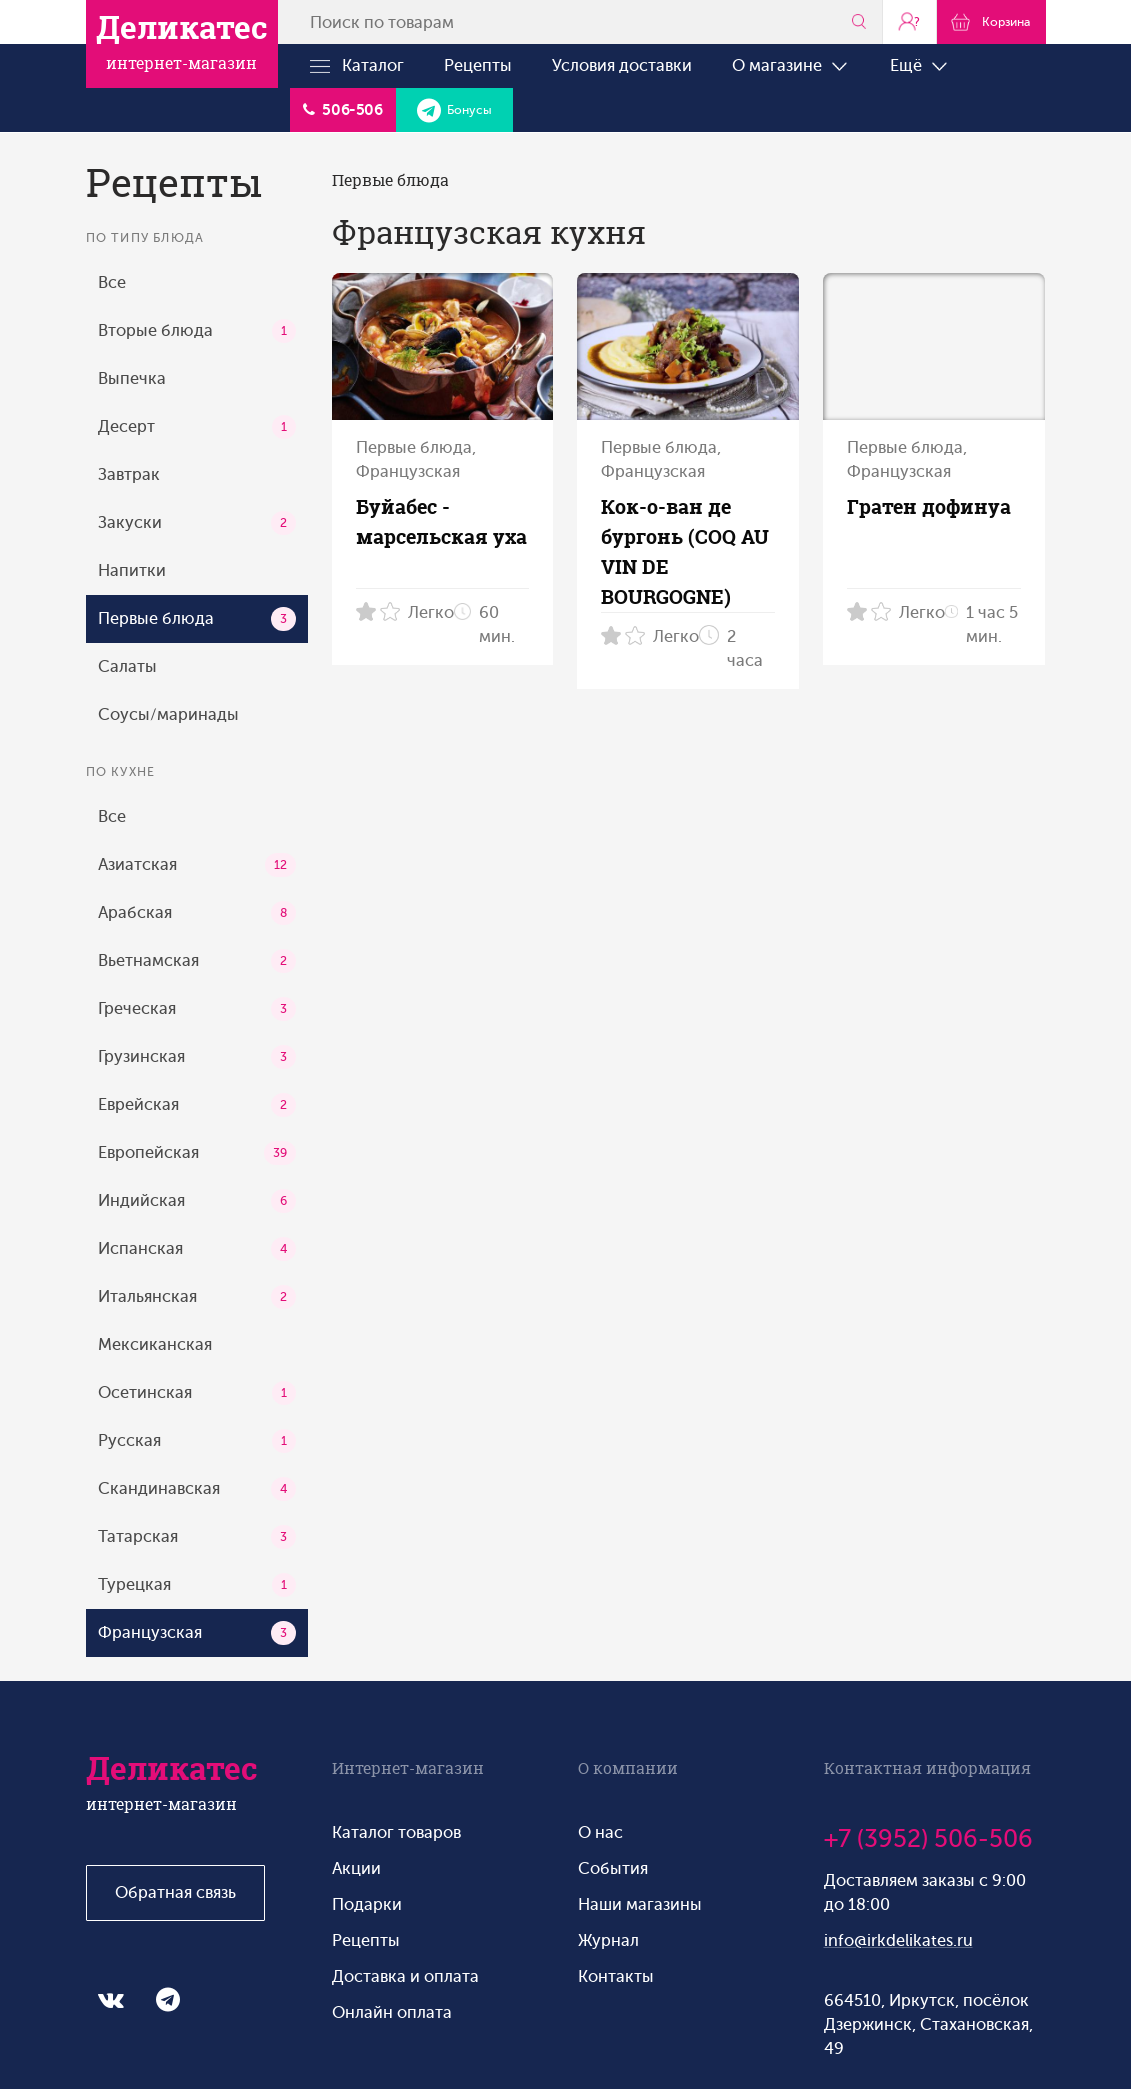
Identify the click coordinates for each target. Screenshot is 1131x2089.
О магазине (791, 66)
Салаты (127, 666)
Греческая (197, 1009)
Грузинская (197, 1057)
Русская (197, 1441)
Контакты (616, 1976)
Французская (197, 1633)
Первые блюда (197, 619)
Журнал (608, 1940)
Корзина (990, 21)
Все (112, 282)
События (613, 1868)
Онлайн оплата (392, 2012)
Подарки (367, 1904)
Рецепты (478, 65)
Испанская (197, 1249)
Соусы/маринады (168, 714)
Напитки (132, 570)
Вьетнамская (197, 961)
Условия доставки (622, 65)
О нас (600, 1832)
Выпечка (132, 378)
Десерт (197, 427)
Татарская (197, 1537)
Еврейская (197, 1105)
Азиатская (197, 865)
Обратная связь (175, 1892)
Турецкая (197, 1585)
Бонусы (454, 110)
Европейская (197, 1153)
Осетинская (197, 1393)
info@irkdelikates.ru (898, 1940)
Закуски (197, 523)
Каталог (357, 66)
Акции (356, 1868)
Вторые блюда (197, 331)
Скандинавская (197, 1489)
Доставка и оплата (405, 1976)
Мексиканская (155, 1344)
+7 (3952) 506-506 (928, 1839)
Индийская (197, 1201)
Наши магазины (640, 1904)
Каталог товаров (396, 1832)
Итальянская (197, 1297)
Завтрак (129, 474)
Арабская (197, 913)
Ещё (920, 66)
